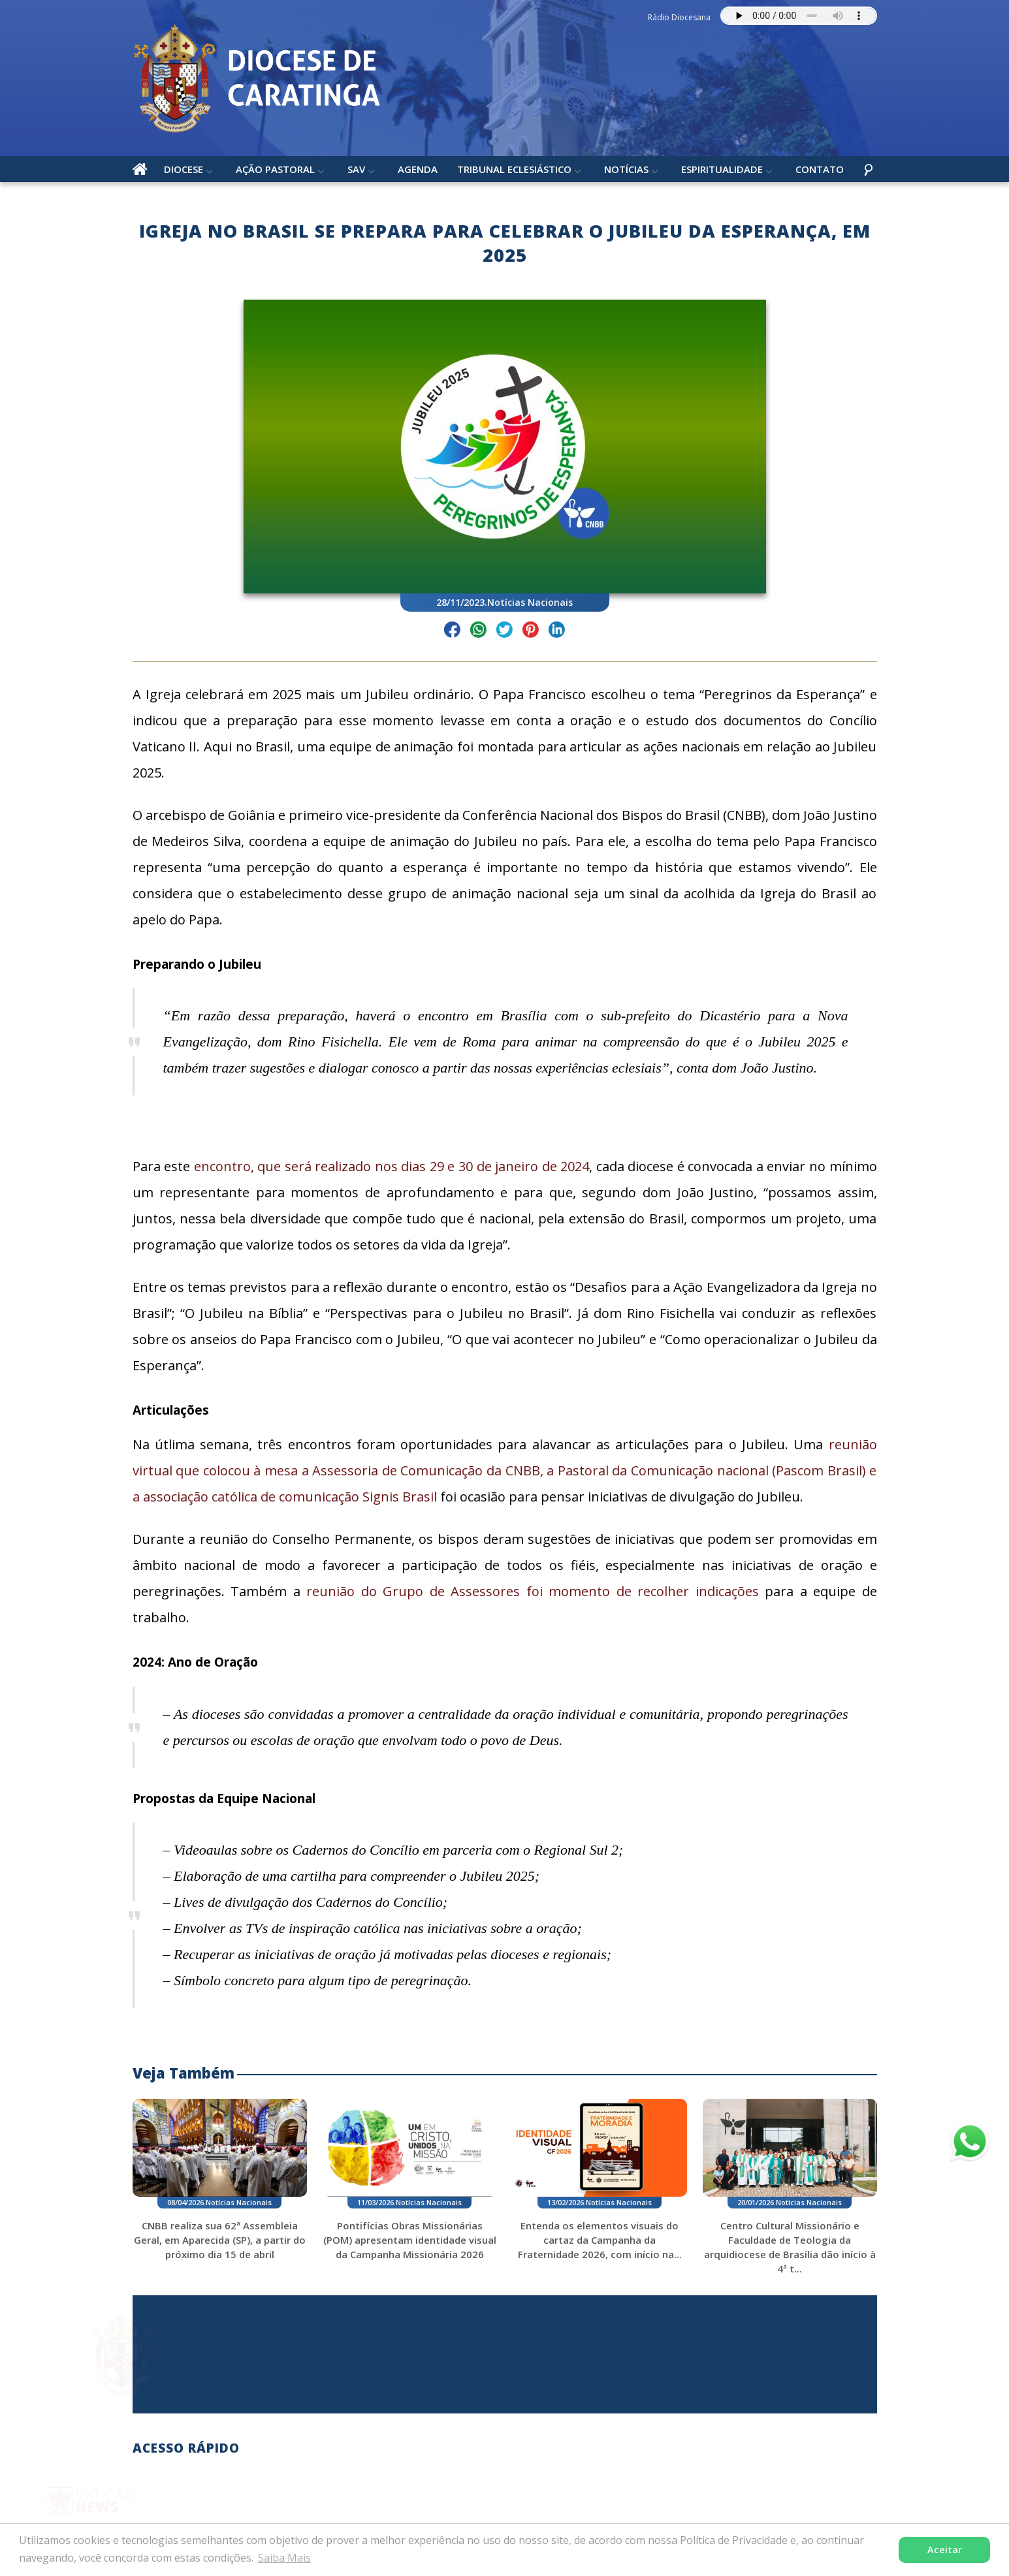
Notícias (626, 169)
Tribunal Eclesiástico (514, 169)
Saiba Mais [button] (284, 2558)
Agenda (418, 169)
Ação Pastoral (275, 169)
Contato (819, 169)
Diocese (183, 169)
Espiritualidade (722, 169)
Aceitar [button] (944, 2549)
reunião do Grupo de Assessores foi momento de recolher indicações (532, 1591)
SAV (356, 169)
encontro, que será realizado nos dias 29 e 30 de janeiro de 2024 (392, 1166)
